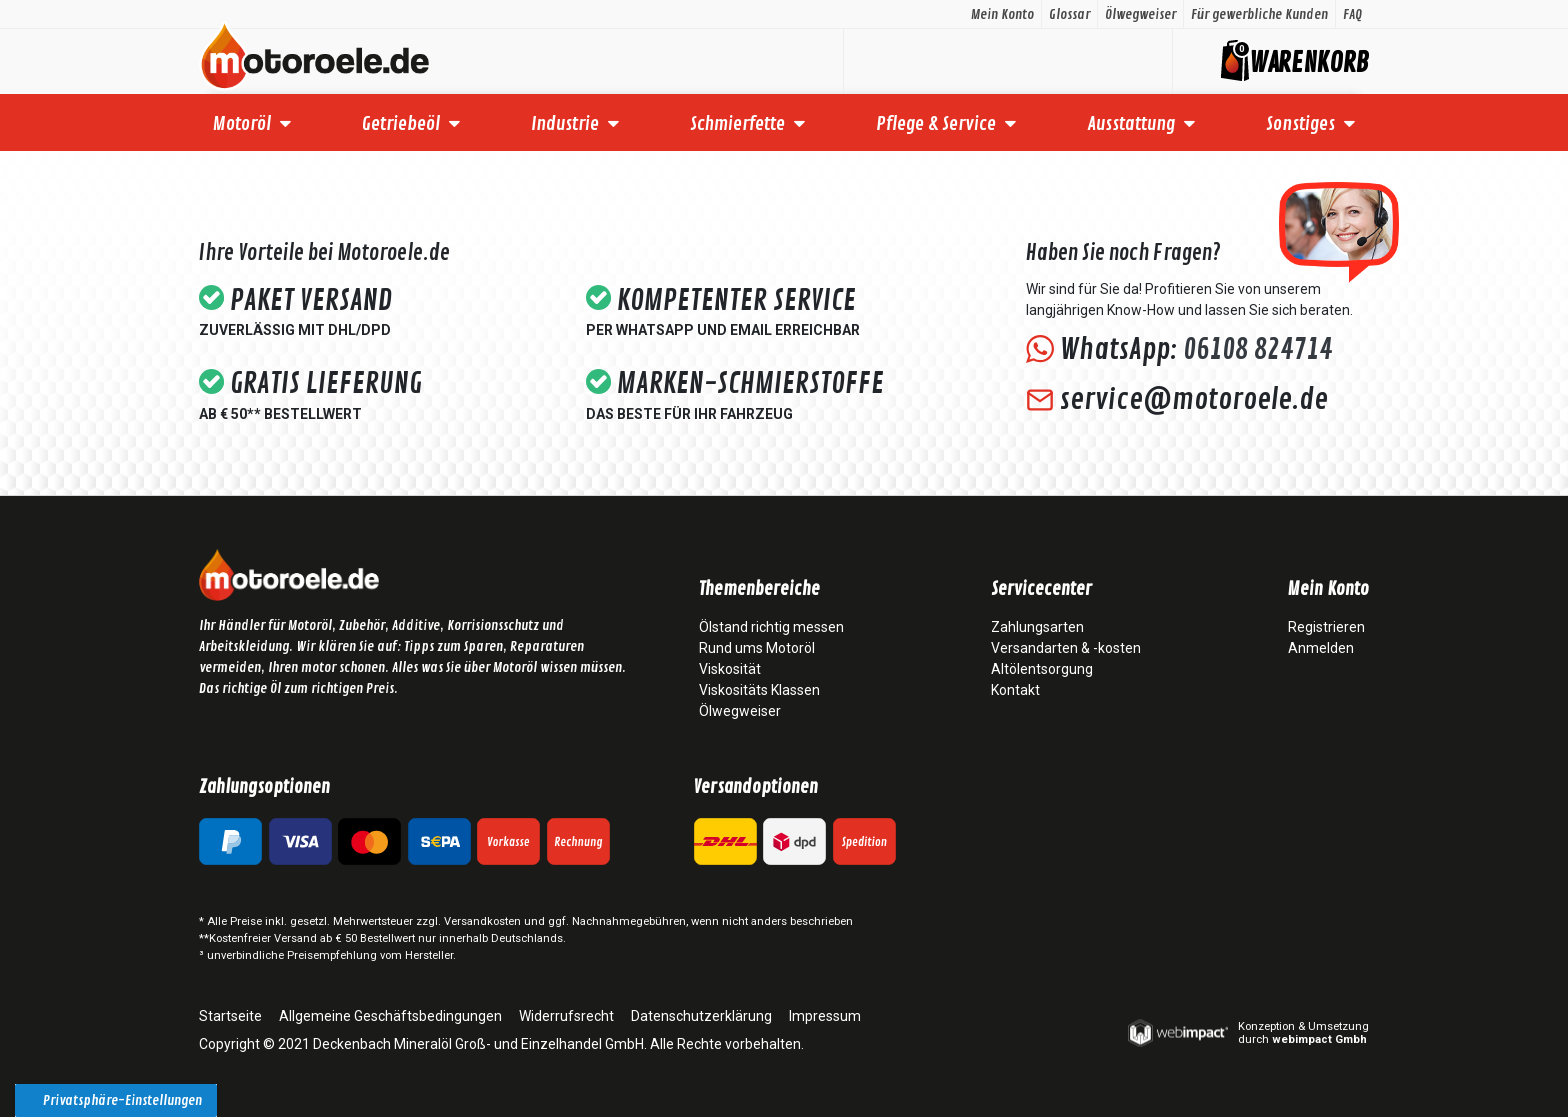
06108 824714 (1257, 350)
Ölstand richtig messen (771, 627)
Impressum (825, 1016)
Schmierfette (737, 124)
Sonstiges (1300, 124)
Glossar (1069, 14)
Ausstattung (1131, 124)
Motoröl (242, 124)
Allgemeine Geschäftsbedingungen (390, 1016)
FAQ (1352, 14)
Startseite (230, 1016)
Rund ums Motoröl (757, 648)
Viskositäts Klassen (759, 690)
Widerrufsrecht (566, 1016)
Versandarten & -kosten (1066, 648)
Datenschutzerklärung (701, 1016)
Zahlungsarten (1037, 627)
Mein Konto (1002, 14)
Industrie (565, 124)
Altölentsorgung (1042, 669)
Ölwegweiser (1140, 14)
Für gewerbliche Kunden (1259, 14)
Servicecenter (1041, 590)
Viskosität (730, 669)
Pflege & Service (936, 124)
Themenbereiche (759, 590)
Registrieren (1326, 627)
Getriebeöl (401, 124)
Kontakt (1015, 690)
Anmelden (1321, 648)
